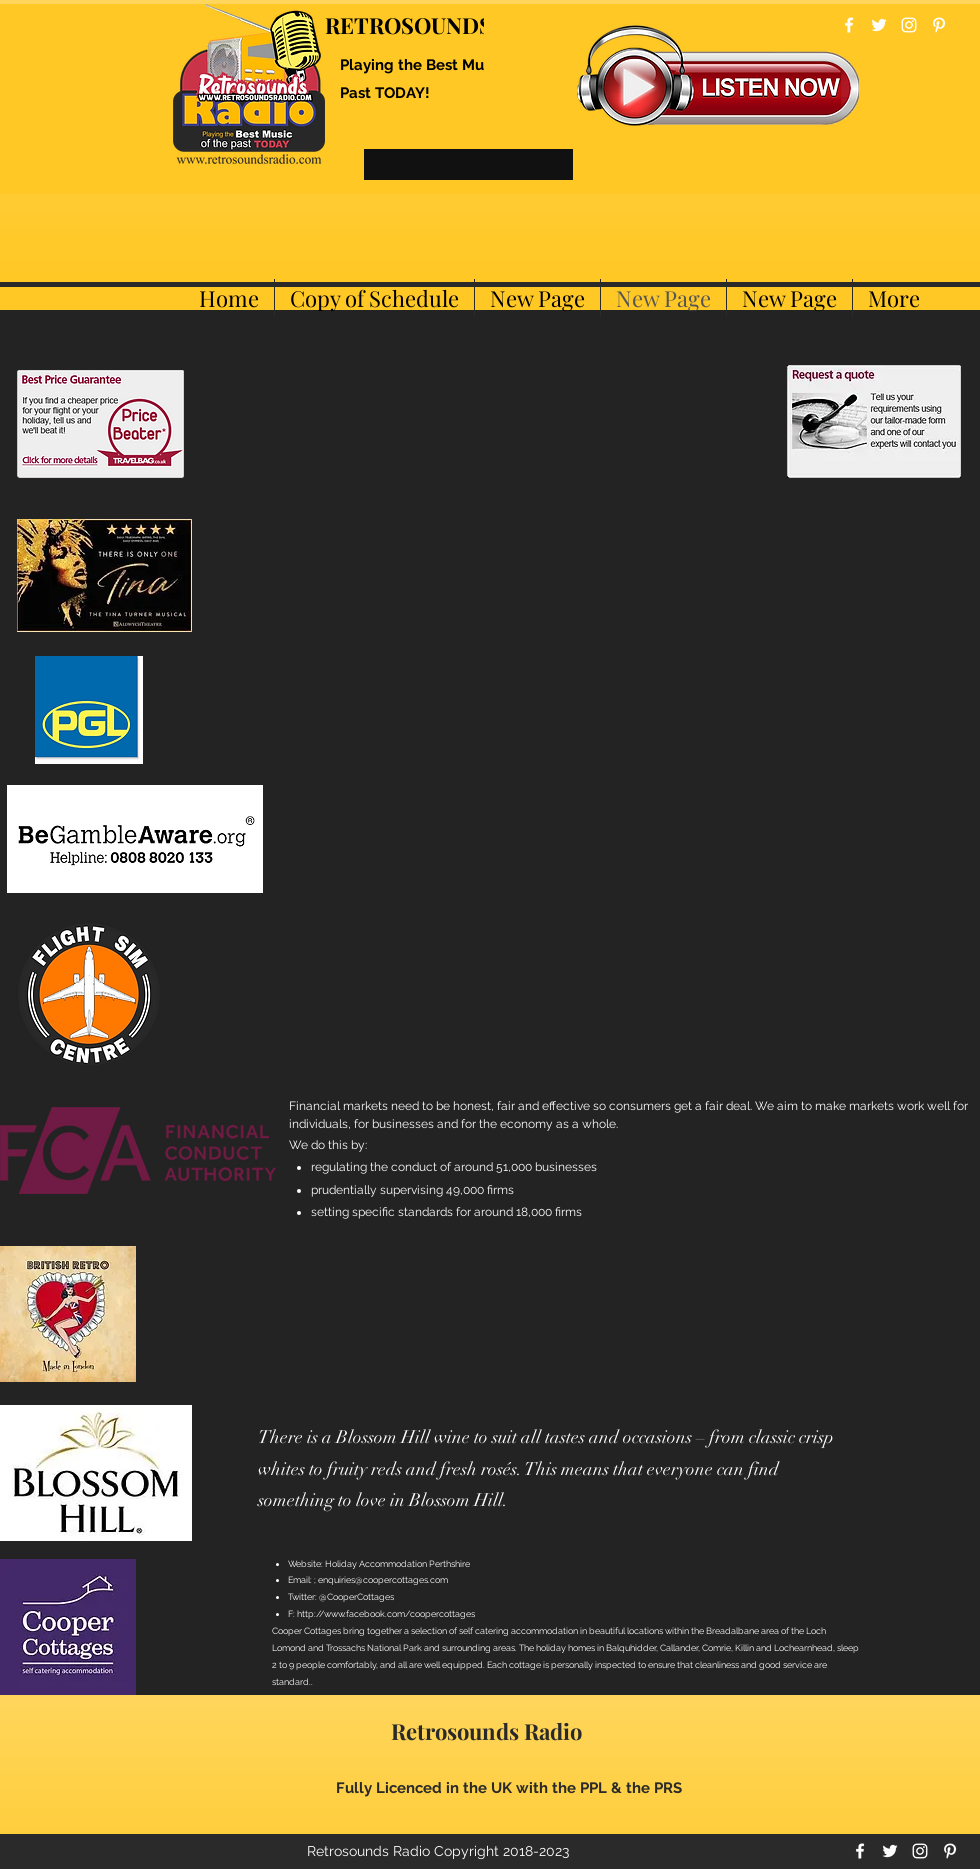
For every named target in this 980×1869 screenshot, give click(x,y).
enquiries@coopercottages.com (383, 1580)
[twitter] (879, 25)
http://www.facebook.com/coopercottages (386, 1614)
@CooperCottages (356, 1597)
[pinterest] (939, 25)
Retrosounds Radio (486, 1731)
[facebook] (849, 25)
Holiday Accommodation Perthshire (397, 1564)
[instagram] (909, 25)
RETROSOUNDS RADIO (447, 25)
